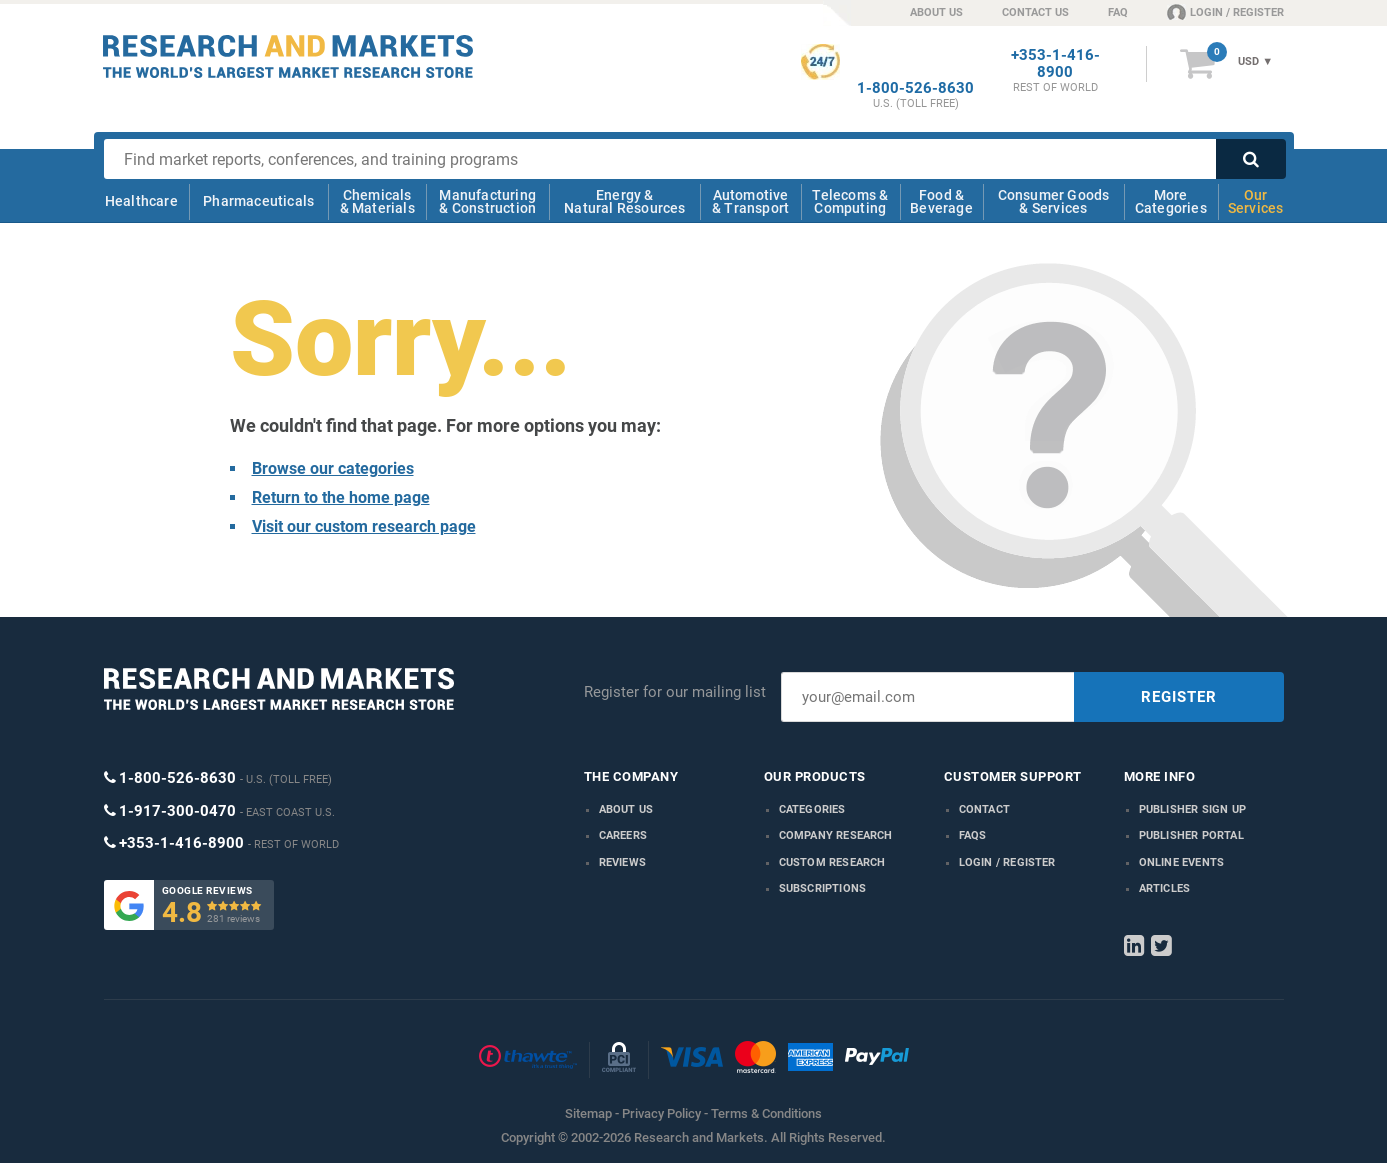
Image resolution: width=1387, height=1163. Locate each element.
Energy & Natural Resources (624, 201)
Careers (623, 835)
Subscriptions (823, 888)
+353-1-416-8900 (1055, 64)
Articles (1165, 888)
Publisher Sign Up (1192, 809)
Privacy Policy (661, 1113)
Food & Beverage (941, 201)
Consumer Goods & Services (1054, 201)
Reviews (622, 862)
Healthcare (141, 201)
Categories (812, 809)
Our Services (1256, 201)
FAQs (973, 835)
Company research (836, 835)
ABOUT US (936, 12)
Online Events (1182, 862)
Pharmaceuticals (258, 201)
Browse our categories (333, 468)
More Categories (1171, 201)
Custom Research (832, 862)
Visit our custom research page (364, 526)
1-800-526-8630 (915, 88)
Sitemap (588, 1113)
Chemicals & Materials (377, 201)
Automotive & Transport (750, 201)
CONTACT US (1035, 12)
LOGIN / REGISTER (1225, 12)
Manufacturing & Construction (487, 201)
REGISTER (1179, 697)
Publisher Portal (1191, 835)
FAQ (1118, 12)
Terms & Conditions (766, 1113)
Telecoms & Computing (850, 201)
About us (626, 809)
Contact (984, 809)
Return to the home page (341, 497)
